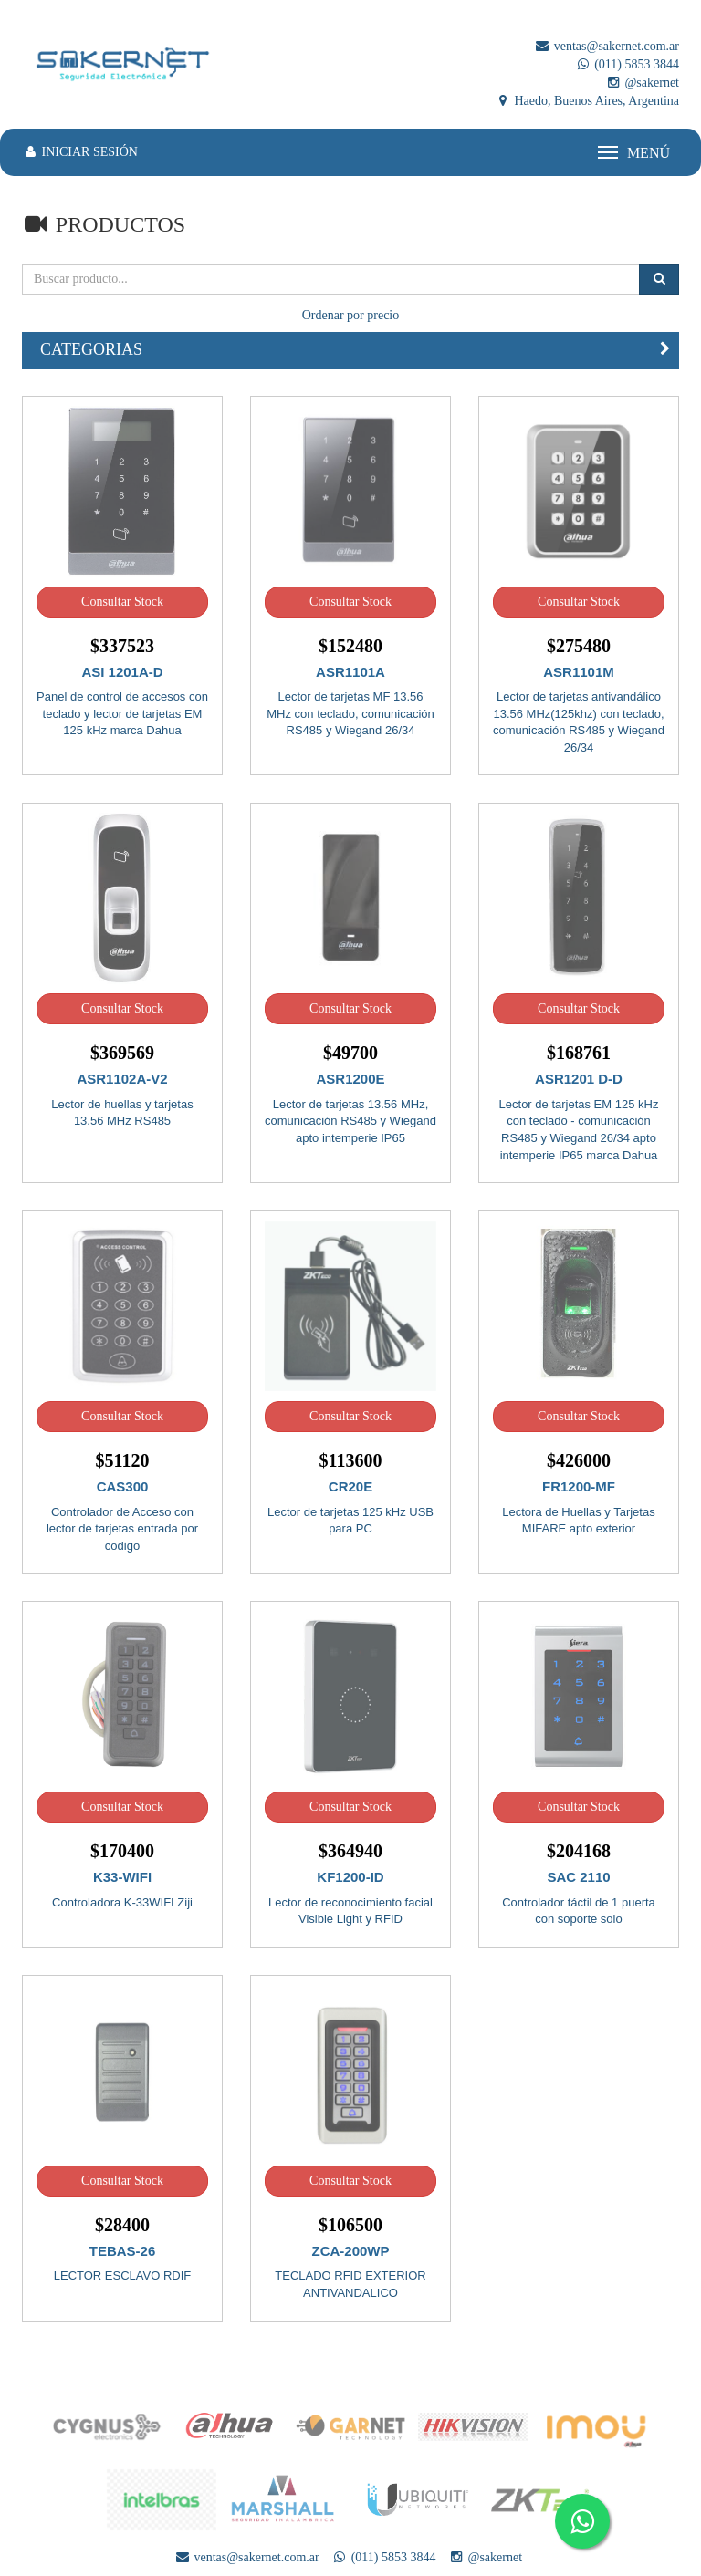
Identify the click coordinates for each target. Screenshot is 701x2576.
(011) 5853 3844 (627, 64)
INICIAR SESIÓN (80, 152)
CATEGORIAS (91, 349)
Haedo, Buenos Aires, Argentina (587, 101)
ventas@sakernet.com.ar (606, 46)
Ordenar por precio (351, 315)
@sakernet (642, 82)
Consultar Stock (122, 601)
